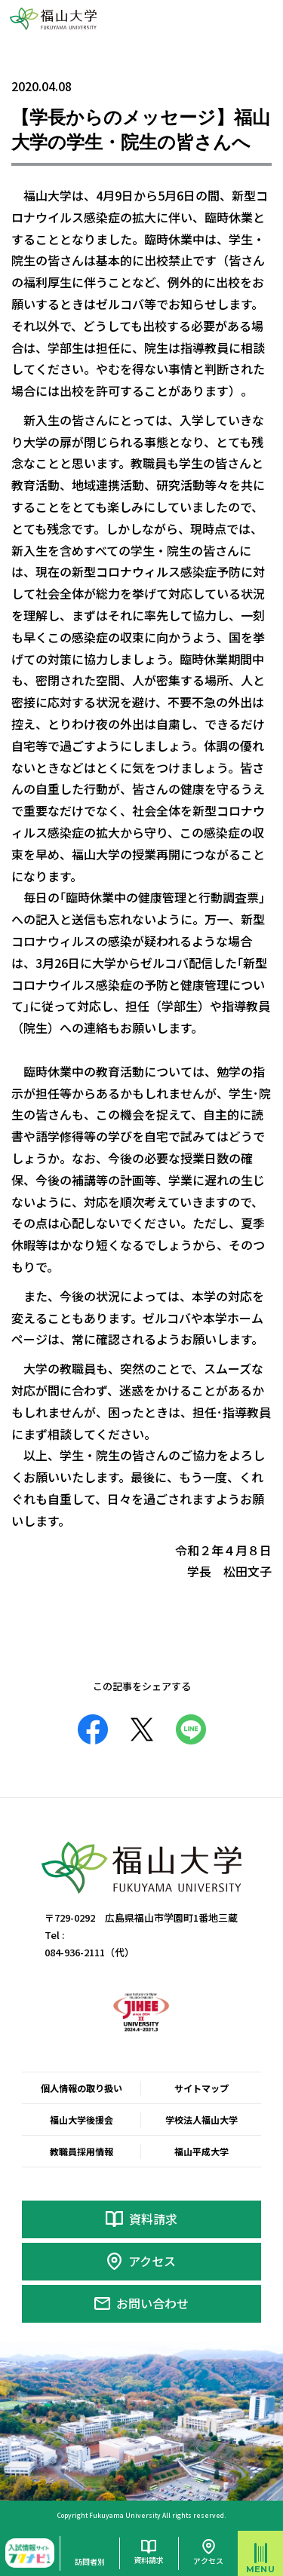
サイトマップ (201, 2087)
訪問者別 (90, 2561)
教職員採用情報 (81, 2151)
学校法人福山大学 (201, 2119)
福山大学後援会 (81, 2119)
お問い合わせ (152, 2303)
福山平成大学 (201, 2151)
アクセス (152, 2261)
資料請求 (153, 2219)
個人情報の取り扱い (81, 2087)
